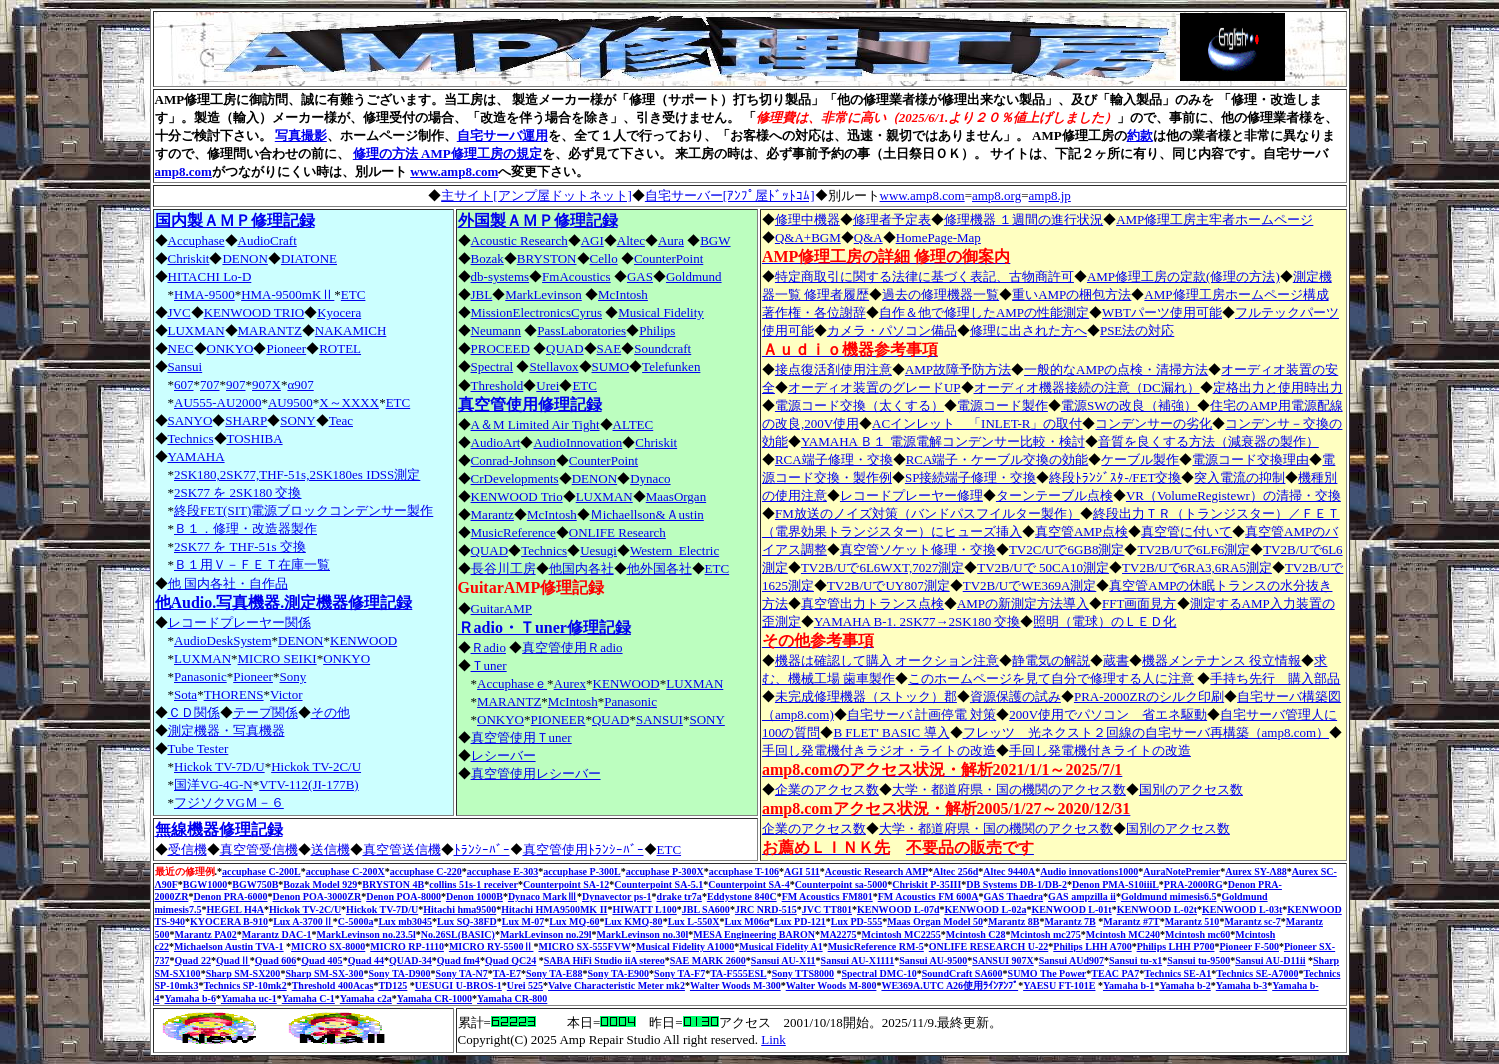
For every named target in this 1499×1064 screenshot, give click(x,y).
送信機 (330, 849)
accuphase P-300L (582, 871)
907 (236, 384)
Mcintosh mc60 (1197, 934)
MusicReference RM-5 (876, 946)
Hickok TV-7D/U (219, 766)
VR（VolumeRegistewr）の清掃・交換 (1233, 495)
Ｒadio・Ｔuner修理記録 (544, 627)
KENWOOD (363, 640)
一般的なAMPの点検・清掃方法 (1116, 369)
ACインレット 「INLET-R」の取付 (977, 423)
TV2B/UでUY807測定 (888, 585)
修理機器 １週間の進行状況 (1023, 219)
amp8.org (996, 195)
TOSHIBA (255, 438)
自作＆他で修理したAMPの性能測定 (984, 312)
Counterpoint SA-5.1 (658, 884)
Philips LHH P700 (1176, 946)
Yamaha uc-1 (249, 998)
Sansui (185, 366)
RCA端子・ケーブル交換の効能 (997, 459)
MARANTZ (270, 330)
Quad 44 (366, 960)
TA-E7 (507, 973)
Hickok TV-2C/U (316, 766)
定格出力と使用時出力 (1278, 387)
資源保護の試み (1015, 696)
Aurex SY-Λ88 (1255, 871)
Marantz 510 (1192, 921)
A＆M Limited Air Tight (535, 424)
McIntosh (623, 294)
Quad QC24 (510, 960)
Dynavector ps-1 (617, 896)
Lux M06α (747, 921)
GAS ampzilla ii (1082, 896)
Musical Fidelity (661, 312)
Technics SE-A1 (1177, 973)
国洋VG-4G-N (213, 784)
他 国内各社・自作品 (228, 583)
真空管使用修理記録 (530, 404)
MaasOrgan (676, 496)
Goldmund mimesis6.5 (1169, 896)
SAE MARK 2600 (708, 960)
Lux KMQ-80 (634, 921)
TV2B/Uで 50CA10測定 (1043, 567)
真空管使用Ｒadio (572, 647)
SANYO (190, 420)
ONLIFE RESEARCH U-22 (988, 946)
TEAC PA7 (1115, 973)
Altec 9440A (1009, 871)
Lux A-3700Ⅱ (303, 921)
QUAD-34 (410, 960)
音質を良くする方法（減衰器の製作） (1208, 441)
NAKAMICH (351, 330)
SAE (609, 348)
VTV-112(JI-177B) (308, 784)
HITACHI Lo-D (210, 276)
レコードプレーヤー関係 (239, 622)
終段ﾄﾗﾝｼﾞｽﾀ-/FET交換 (1115, 477)
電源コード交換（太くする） (859, 405)
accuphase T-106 (744, 871)
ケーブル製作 (1140, 459)
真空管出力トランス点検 (872, 603)
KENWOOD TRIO (254, 312)
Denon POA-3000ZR (317, 896)
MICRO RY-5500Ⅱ (491, 946)
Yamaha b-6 (190, 998)
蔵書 (1116, 660)
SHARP (246, 420)
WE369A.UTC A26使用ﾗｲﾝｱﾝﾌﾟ (949, 985)
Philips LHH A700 (1092, 946)
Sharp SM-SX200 (243, 973)
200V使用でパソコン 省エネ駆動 (1108, 714)
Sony (292, 676)
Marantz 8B (1013, 921)
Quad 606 (275, 960)
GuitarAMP (501, 608)
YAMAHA (196, 456)
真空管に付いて (1186, 531)
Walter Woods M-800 (831, 985)
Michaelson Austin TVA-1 (229, 946)
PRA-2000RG (1193, 884)
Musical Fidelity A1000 (685, 946)
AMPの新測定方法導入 (1023, 603)
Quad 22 (193, 960)
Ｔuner (489, 665)
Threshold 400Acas (333, 985)
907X (266, 384)
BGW (715, 240)
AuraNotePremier (1181, 871)
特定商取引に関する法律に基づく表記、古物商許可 (924, 276)
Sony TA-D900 (399, 973)
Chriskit (189, 258)
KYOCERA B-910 (229, 921)
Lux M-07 (523, 921)
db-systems (500, 276)
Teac (341, 420)
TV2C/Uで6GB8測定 (1067, 549)
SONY (297, 420)
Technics (191, 438)
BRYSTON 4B (393, 884)
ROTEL (340, 348)
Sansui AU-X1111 (858, 960)
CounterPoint (668, 258)
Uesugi (598, 550)
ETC (353, 294)
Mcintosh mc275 (1046, 934)
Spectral (492, 366)
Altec (631, 240)
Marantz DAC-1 (277, 934)
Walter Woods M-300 (735, 985)
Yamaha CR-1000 (434, 998)
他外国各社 (659, 568)
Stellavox (553, 366)
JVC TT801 (827, 909)
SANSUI (659, 719)
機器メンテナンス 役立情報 (1221, 660)
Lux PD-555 (856, 921)
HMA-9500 (204, 294)
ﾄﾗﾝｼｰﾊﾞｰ (482, 849)
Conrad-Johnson (513, 460)
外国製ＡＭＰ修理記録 (538, 220)
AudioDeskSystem (223, 640)
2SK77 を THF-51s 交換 (240, 546)
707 (210, 384)
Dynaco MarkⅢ (542, 896)
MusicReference (513, 532)
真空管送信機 (402, 849)
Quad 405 (321, 960)
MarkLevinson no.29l (546, 934)
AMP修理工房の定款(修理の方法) (1183, 276)
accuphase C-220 (426, 871)
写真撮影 (301, 135)
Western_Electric (674, 550)
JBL (482, 294)
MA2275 (838, 934)
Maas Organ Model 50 (935, 921)
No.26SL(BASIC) (458, 934)
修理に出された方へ (1028, 330)
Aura (671, 240)
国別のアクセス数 (1191, 789)
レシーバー (503, 755)
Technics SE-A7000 (1257, 973)
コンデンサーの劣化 (1153, 423)
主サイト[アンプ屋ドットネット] (536, 195)
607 (184, 384)
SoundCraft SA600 (962, 973)
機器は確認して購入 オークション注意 (887, 660)
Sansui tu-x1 (1135, 960)
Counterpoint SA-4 (748, 884)
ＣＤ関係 (194, 712)
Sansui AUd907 (1071, 960)
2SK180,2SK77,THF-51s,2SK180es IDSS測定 (297, 474)
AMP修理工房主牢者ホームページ (1214, 219)
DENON (245, 258)
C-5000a (356, 921)
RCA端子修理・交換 (834, 459)
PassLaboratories (581, 330)
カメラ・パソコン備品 (892, 330)
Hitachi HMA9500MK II (554, 909)
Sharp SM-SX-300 (324, 973)
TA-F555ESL (738, 973)
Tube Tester (198, 748)
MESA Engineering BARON (754, 934)
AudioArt (496, 442)
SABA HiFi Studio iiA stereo (604, 960)
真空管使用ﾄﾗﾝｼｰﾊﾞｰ (583, 849)
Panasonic (200, 676)
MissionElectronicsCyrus (536, 312)
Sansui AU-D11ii (1270, 960)
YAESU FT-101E (1059, 985)
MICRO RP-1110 (407, 946)
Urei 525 (525, 985)
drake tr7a (679, 896)
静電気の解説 (1051, 660)
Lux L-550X (694, 921)
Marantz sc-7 (1252, 921)
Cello (604, 258)
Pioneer (286, 348)
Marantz (492, 514)
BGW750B (255, 884)
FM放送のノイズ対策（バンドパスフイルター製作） (927, 513)
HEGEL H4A (235, 909)
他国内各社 (581, 568)
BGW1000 (205, 884)
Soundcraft (662, 348)
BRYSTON (547, 258)
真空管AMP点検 (1081, 531)
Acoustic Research (519, 240)
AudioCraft (267, 240)
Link (773, 1039)
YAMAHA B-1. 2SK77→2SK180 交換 (917, 621)
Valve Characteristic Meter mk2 (616, 985)
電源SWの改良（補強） (1129, 405)
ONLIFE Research (617, 532)
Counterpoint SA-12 (566, 884)
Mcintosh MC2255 (901, 934)
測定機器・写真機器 (226, 730)
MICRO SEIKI (277, 658)
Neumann (496, 330)
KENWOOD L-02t (1157, 909)
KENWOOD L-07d (898, 909)
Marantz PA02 (206, 934)
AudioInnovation (577, 442)
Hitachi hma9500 (459, 909)
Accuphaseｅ (512, 683)
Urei (547, 385)
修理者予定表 (892, 219)
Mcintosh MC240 (1123, 934)
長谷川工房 (503, 568)
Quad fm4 (458, 960)
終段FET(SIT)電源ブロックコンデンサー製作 (303, 510)
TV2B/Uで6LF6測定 (1193, 549)
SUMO (611, 366)
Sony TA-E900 (619, 973)
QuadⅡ (233, 960)
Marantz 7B (1069, 921)
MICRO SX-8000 (328, 946)
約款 (1140, 135)
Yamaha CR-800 (512, 998)
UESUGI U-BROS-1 (458, 985)
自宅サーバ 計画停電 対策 (922, 714)
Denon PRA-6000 (230, 896)
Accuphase (196, 240)
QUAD (565, 348)
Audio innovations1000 (1089, 871)
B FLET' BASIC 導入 (891, 732)
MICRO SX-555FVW (584, 946)
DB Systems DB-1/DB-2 (1016, 884)
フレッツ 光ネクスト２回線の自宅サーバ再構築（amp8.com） (1146, 732)
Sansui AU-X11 (783, 960)
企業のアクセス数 (827, 789)
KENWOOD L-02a (985, 909)
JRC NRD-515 (766, 909)
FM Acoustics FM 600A (928, 896)
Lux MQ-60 (574, 921)
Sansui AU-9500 (933, 960)
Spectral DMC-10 (878, 973)
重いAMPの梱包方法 (1071, 294)
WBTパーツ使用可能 (1162, 312)
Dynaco (650, 478)
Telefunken (671, 366)
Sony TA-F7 (679, 973)
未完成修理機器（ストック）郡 (866, 696)
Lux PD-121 (799, 921)
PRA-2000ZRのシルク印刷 (1149, 696)
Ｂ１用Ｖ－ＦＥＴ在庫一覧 (252, 564)
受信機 (187, 849)
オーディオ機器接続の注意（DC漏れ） (1087, 387)
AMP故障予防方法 (958, 369)
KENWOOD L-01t (1071, 909)
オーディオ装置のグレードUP (874, 387)
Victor (286, 694)
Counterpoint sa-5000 (841, 884)
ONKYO (230, 348)
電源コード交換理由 (1250, 459)
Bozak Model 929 (320, 884)
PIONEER (558, 719)
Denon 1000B (474, 896)
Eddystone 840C (742, 896)
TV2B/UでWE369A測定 (1030, 585)
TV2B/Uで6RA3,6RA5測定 (1197, 567)
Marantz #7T (1131, 921)
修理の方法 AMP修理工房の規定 (447, 153)
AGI (592, 240)
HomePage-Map (938, 237)
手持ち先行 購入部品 (1275, 678)
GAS (640, 276)
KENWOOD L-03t (1242, 909)
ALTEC (633, 424)
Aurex (570, 683)
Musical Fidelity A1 (780, 946)
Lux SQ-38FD (467, 921)
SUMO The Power (1047, 973)
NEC (181, 348)
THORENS (234, 694)
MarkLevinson (543, 294)
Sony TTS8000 (803, 973)
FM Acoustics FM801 (827, 896)
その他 (330, 712)
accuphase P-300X (665, 871)
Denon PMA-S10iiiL (1115, 884)
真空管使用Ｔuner (521, 737)
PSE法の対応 (1137, 330)
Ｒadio (488, 647)
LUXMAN (196, 330)
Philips (657, 330)
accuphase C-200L (261, 871)
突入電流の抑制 (1239, 477)
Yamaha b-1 (1128, 985)
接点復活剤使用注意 (833, 369)
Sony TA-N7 (462, 973)
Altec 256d (955, 871)
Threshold (497, 385)
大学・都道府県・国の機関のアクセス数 (1009, 789)
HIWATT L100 (644, 909)
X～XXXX (349, 402)
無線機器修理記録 (219, 829)
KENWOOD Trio (517, 496)
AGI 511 (802, 871)
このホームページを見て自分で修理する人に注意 (1051, 678)
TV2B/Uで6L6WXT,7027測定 (882, 567)
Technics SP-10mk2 (244, 985)
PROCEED (500, 348)
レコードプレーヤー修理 (911, 495)
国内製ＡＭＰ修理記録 (235, 220)
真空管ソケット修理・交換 (918, 549)
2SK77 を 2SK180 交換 (238, 492)
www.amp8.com (454, 171)
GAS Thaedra (1014, 896)
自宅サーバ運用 (502, 135)
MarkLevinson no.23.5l (366, 934)
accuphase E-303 (502, 871)
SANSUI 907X (1002, 960)
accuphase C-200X (345, 871)
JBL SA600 (706, 909)
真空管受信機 (259, 849)
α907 (300, 384)
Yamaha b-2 (1184, 985)
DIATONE (309, 258)
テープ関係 (265, 712)
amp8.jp (1050, 195)
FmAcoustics (576, 276)
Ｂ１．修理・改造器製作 (245, 528)
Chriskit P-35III (926, 884)
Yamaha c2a (366, 998)
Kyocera (339, 312)
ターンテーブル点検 (1054, 495)
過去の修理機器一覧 (940, 294)
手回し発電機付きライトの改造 (1100, 750)
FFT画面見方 (1139, 603)
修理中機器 (807, 219)
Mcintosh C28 (976, 934)
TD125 (392, 985)
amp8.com (183, 171)
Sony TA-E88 (554, 973)
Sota (185, 694)
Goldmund (694, 276)
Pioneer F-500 (1249, 946)
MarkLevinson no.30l (643, 934)
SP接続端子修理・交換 (970, 477)
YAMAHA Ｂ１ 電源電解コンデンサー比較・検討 (943, 441)
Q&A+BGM (808, 237)
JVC (179, 312)
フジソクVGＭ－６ (229, 802)
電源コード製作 (1002, 405)
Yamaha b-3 (1241, 985)
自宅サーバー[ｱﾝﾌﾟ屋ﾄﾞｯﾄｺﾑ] (730, 195)
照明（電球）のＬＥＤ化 (1104, 621)
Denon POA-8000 (403, 896)
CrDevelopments (515, 478)
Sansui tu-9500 (1198, 960)
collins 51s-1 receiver (473, 884)
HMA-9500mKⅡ (287, 294)
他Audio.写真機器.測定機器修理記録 (284, 602)
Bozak (487, 258)
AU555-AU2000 (217, 402)
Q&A (868, 237)
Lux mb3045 (405, 921)
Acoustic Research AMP (876, 871)
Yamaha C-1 (308, 998)
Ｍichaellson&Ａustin (647, 514)
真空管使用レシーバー (536, 773)
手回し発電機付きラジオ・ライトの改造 (879, 750)
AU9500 (290, 402)
